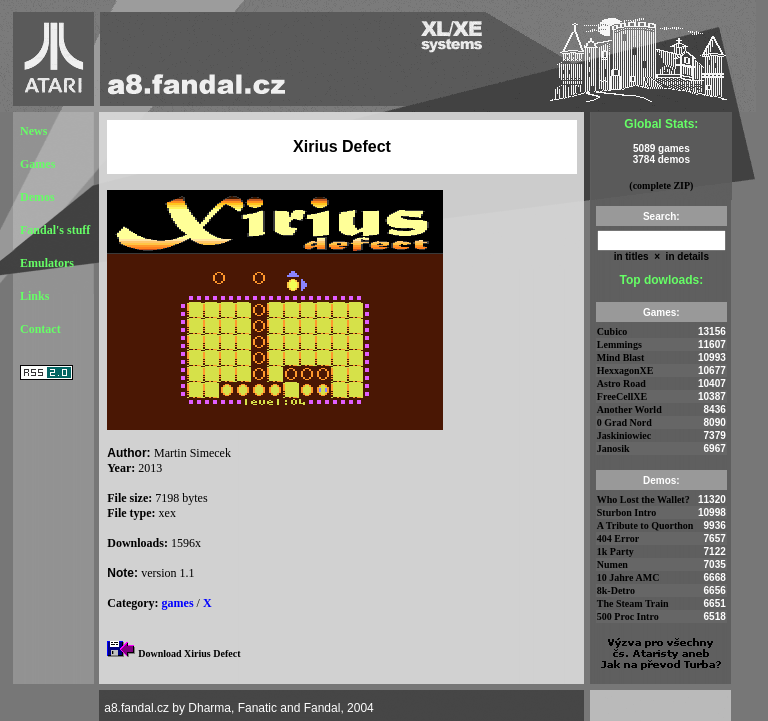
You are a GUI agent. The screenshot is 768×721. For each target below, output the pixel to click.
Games (37, 164)
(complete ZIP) (661, 185)
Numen (612, 564)
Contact (40, 329)
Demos (37, 197)
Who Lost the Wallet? (643, 499)
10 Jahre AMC (628, 577)
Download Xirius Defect (189, 653)
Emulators (47, 263)
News (33, 131)
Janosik (613, 448)
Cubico (612, 331)
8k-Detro (616, 590)
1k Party (615, 551)
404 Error (618, 538)
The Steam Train (633, 603)
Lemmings (619, 344)
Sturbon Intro (627, 512)
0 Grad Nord (624, 422)
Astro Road (621, 383)
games (178, 603)
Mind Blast (621, 357)
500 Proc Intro (628, 616)
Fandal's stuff (55, 230)
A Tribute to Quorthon (645, 525)
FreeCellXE (622, 396)
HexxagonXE (625, 370)
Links (34, 296)
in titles (631, 256)
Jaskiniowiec (624, 435)
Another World (629, 409)
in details (686, 256)
